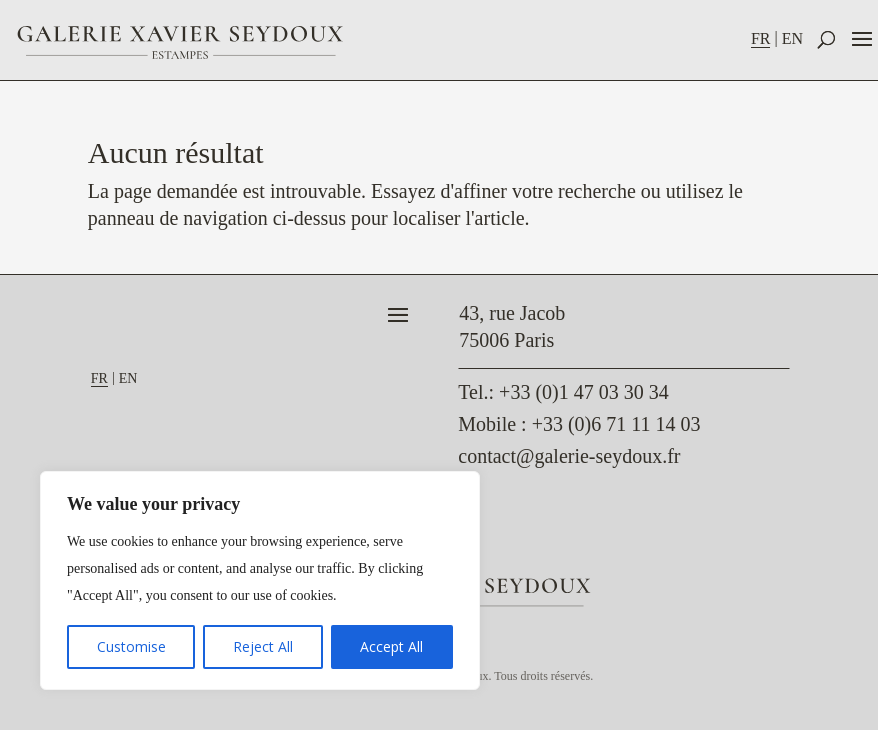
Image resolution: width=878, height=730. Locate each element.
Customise (131, 646)
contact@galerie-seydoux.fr (569, 456)
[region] (260, 580)
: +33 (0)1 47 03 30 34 (563, 392)
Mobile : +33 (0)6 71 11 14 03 (579, 424)
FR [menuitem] (761, 38)
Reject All (263, 646)
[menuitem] (766, 38)
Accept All (391, 646)
